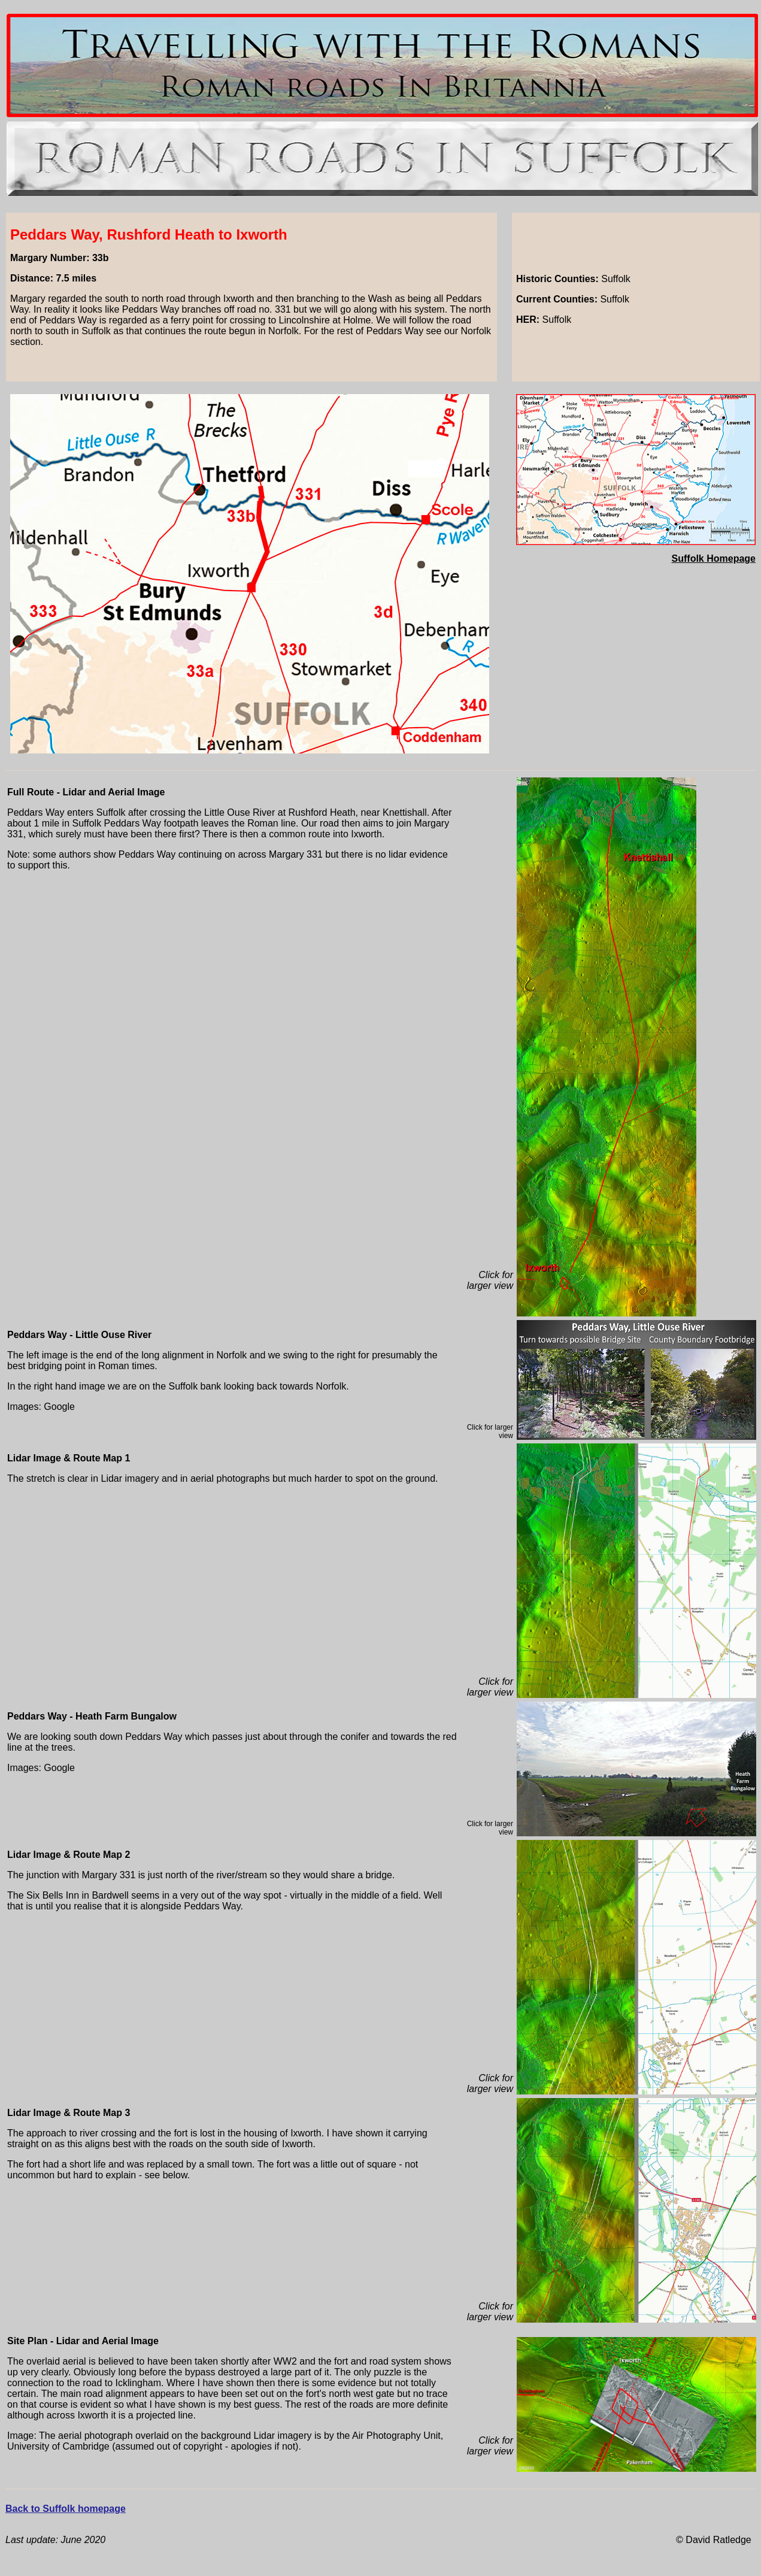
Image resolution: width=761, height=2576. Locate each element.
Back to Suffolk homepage (65, 2509)
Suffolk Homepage (714, 558)
